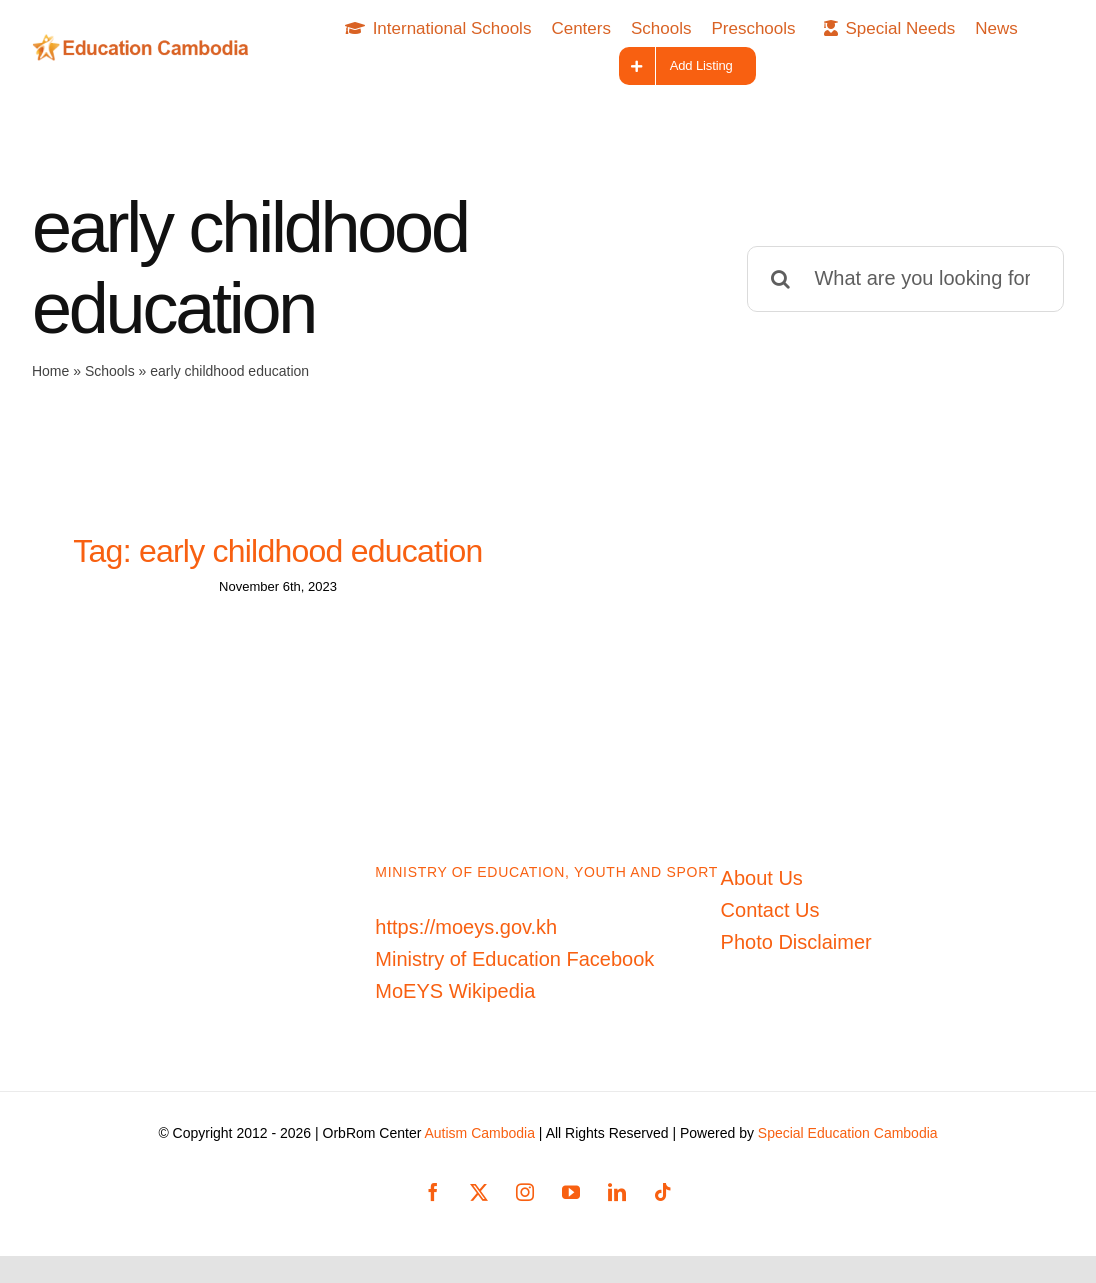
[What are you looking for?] (905, 279)
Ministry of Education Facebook (514, 968)
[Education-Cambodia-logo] (145, 44)
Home (50, 371)
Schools (110, 371)
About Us (762, 887)
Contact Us (770, 919)
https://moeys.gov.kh (466, 936)
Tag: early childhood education (277, 551)
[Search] (780, 279)
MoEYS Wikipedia (455, 1000)
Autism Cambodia (479, 1142)
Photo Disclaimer (796, 951)
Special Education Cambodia (848, 1142)
